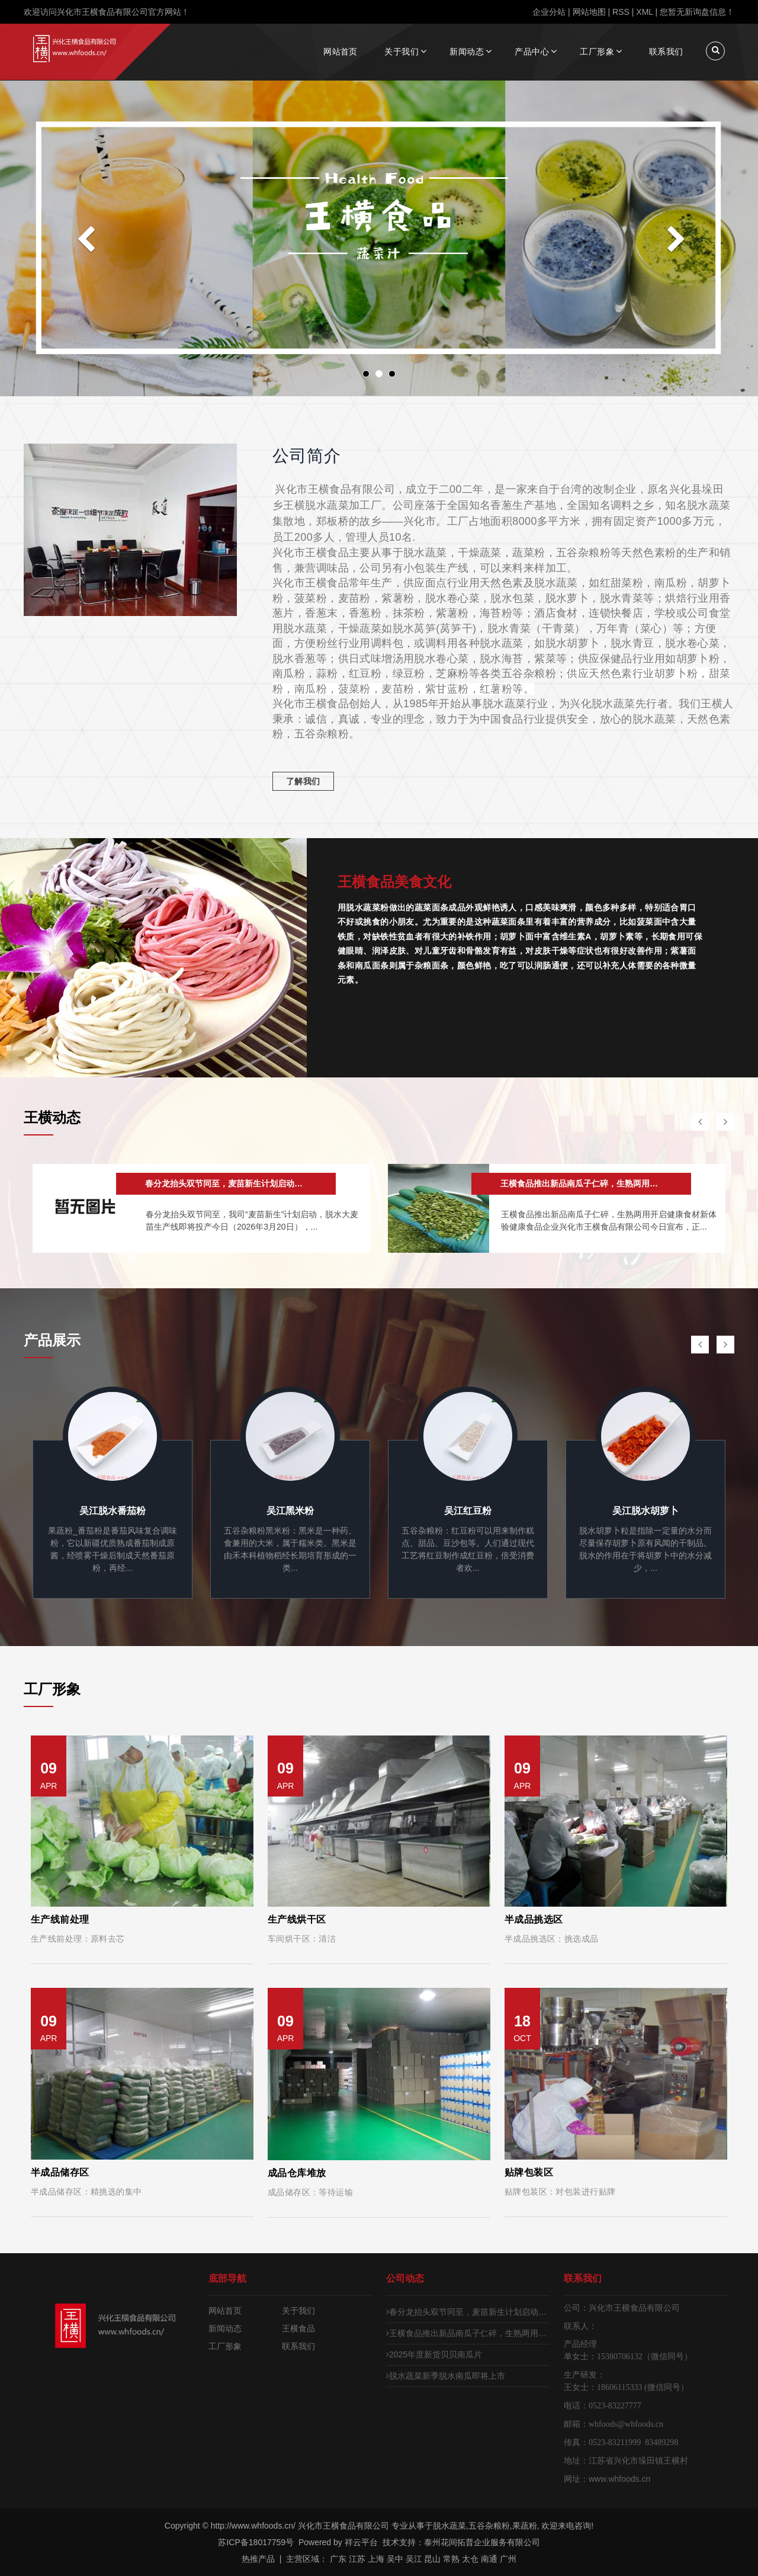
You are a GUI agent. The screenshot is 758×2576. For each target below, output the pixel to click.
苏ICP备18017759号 (256, 2542)
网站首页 (340, 51)
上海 (376, 2559)
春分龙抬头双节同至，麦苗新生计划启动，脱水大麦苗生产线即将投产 (468, 2312)
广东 (338, 2559)
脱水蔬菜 (449, 2525)
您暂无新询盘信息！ (697, 12)
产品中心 (532, 51)
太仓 (470, 2559)
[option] (201, 1208)
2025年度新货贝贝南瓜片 (434, 2354)
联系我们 (666, 51)
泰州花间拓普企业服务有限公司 (482, 2542)
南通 (489, 2559)
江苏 (357, 2559)
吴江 (414, 2559)
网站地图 (589, 12)
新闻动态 (466, 51)
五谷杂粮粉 (489, 2525)
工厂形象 (597, 51)
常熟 (451, 2559)
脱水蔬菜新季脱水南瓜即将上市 (445, 2376)
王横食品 (298, 2328)
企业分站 (549, 12)
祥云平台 (361, 2542)
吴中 (395, 2559)
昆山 (432, 2559)
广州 (508, 2559)
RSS (620, 12)
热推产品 (258, 2559)
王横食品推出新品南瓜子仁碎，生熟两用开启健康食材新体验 (468, 2333)
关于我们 (401, 51)
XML (644, 12)
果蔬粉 (524, 2525)
